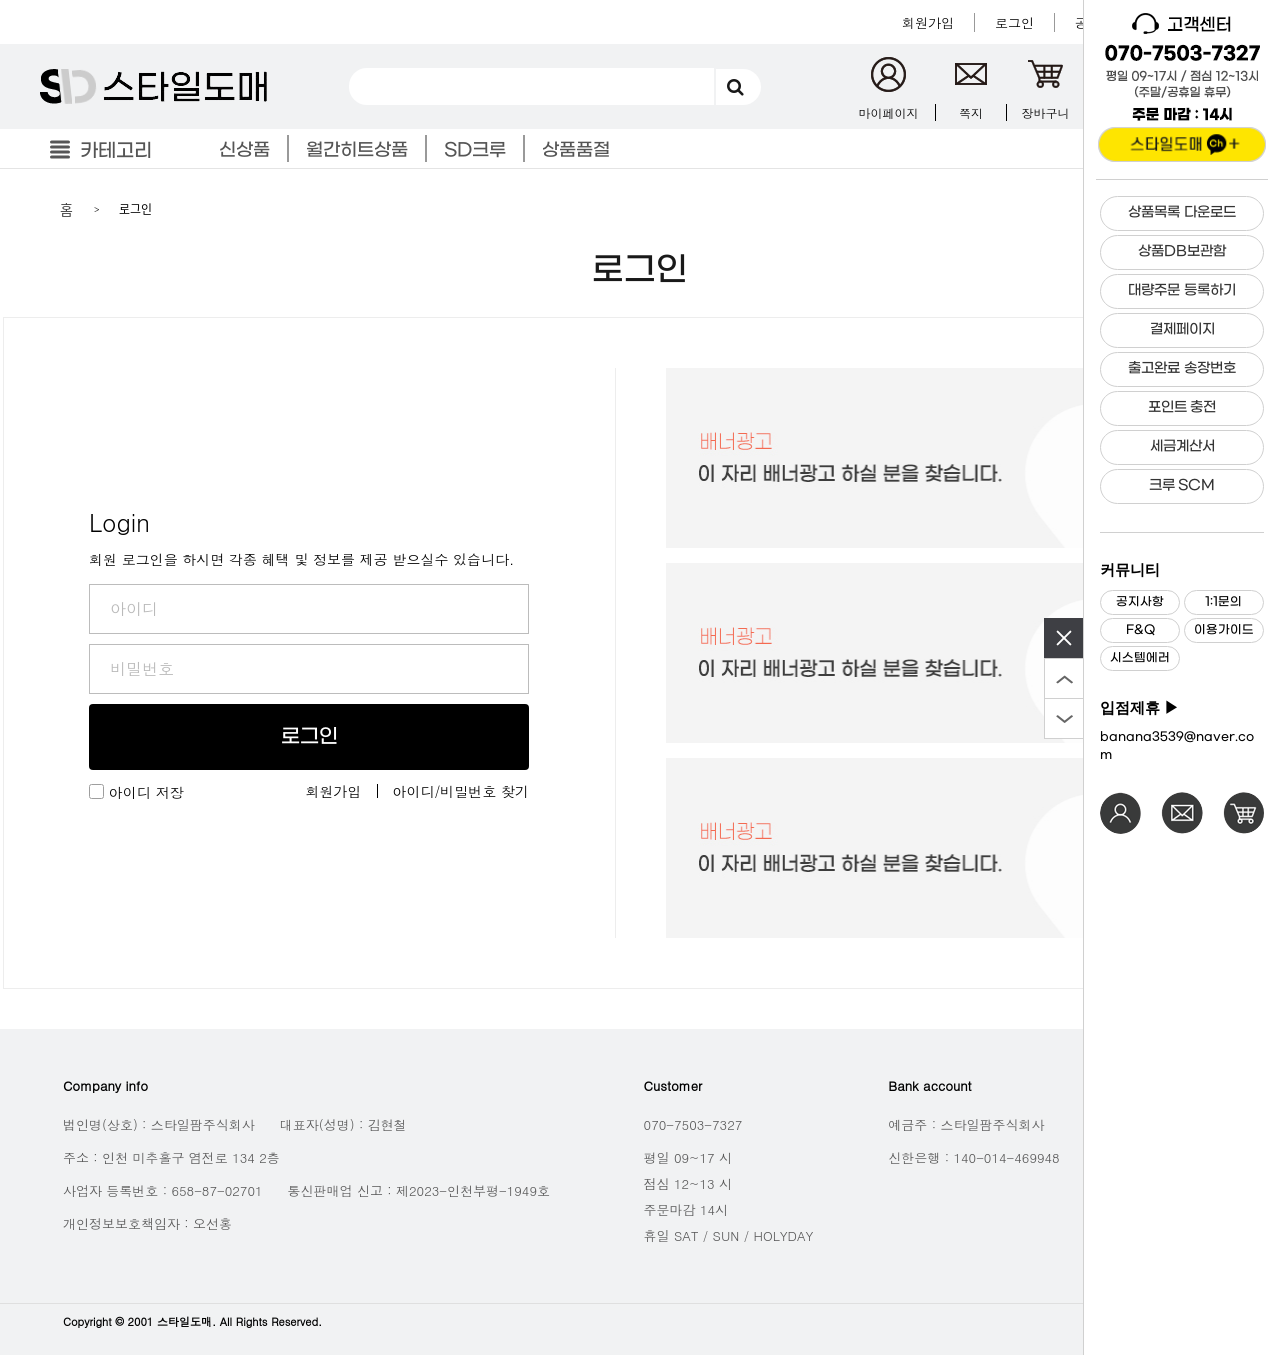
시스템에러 (1140, 658)
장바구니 (1046, 112)
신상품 (244, 150)
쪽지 (971, 112)
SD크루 (475, 150)
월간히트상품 (357, 150)
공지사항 (1140, 602)
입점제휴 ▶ (1139, 708)
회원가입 (334, 791)
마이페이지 (889, 112)
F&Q (1140, 630)
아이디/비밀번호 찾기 (461, 791)
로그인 (309, 737)
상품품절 (576, 150)
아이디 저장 (146, 792)
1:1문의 (1223, 602)
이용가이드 (1224, 630)
